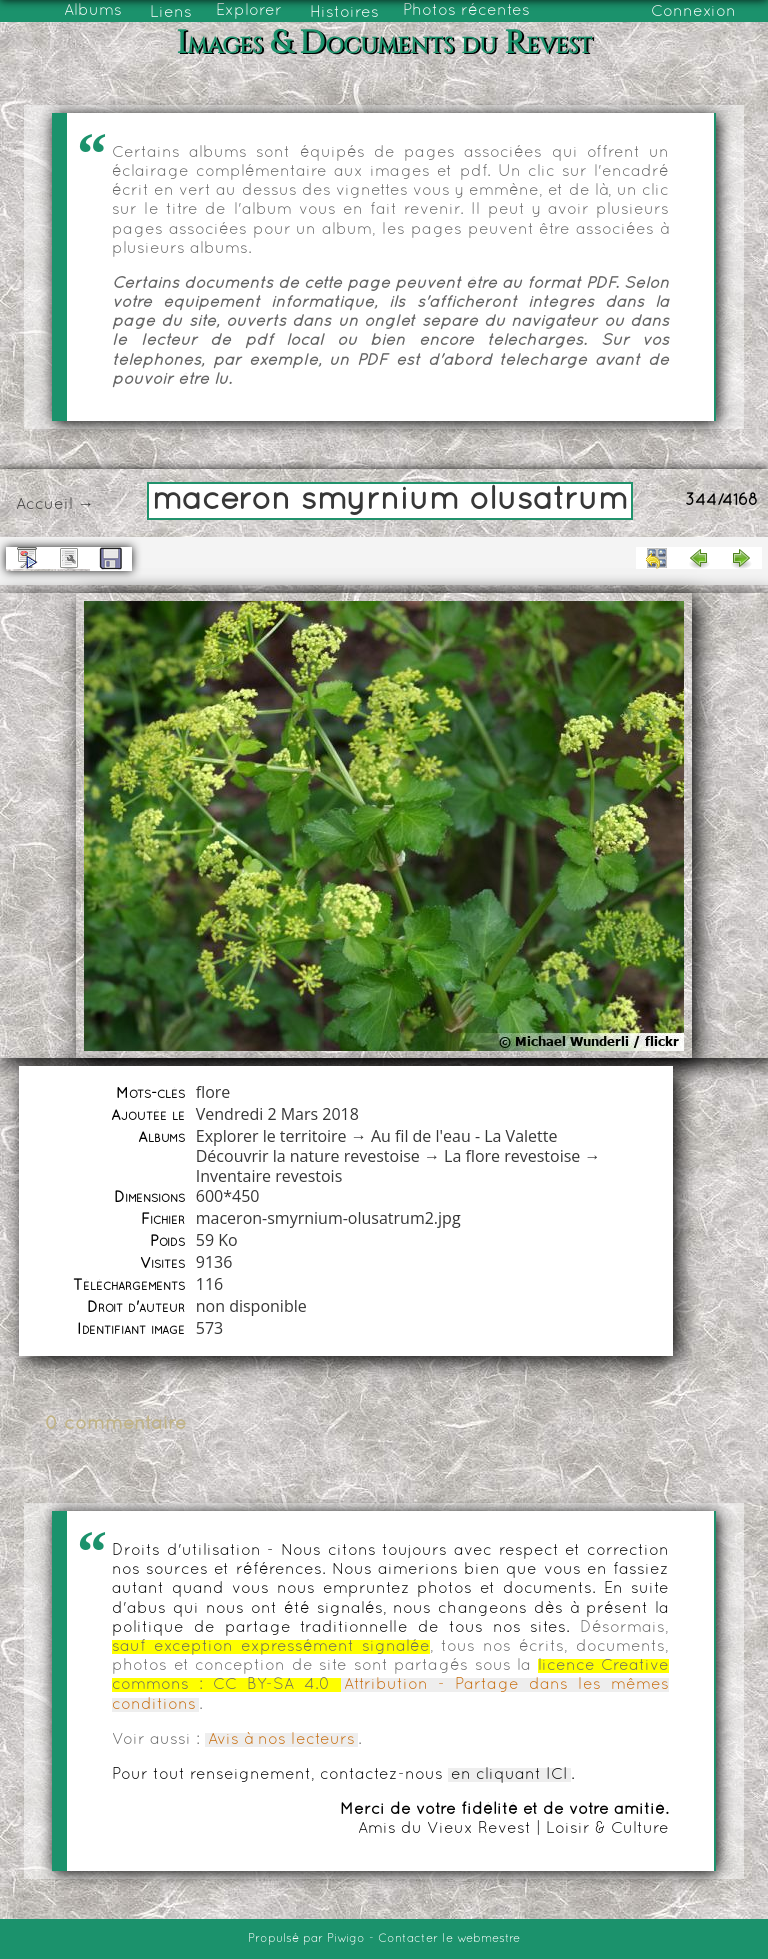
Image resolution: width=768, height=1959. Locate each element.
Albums (93, 11)
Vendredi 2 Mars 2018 (277, 1114)
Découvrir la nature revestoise (308, 1156)
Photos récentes (466, 11)
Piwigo (346, 1939)
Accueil (44, 505)
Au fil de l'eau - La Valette (464, 1136)
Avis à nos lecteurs (281, 1740)
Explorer (249, 11)
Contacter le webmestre (449, 1939)
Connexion (693, 12)
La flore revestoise (512, 1156)
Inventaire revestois (269, 1176)
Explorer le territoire (271, 1136)
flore (213, 1092)
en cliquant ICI (509, 1775)
